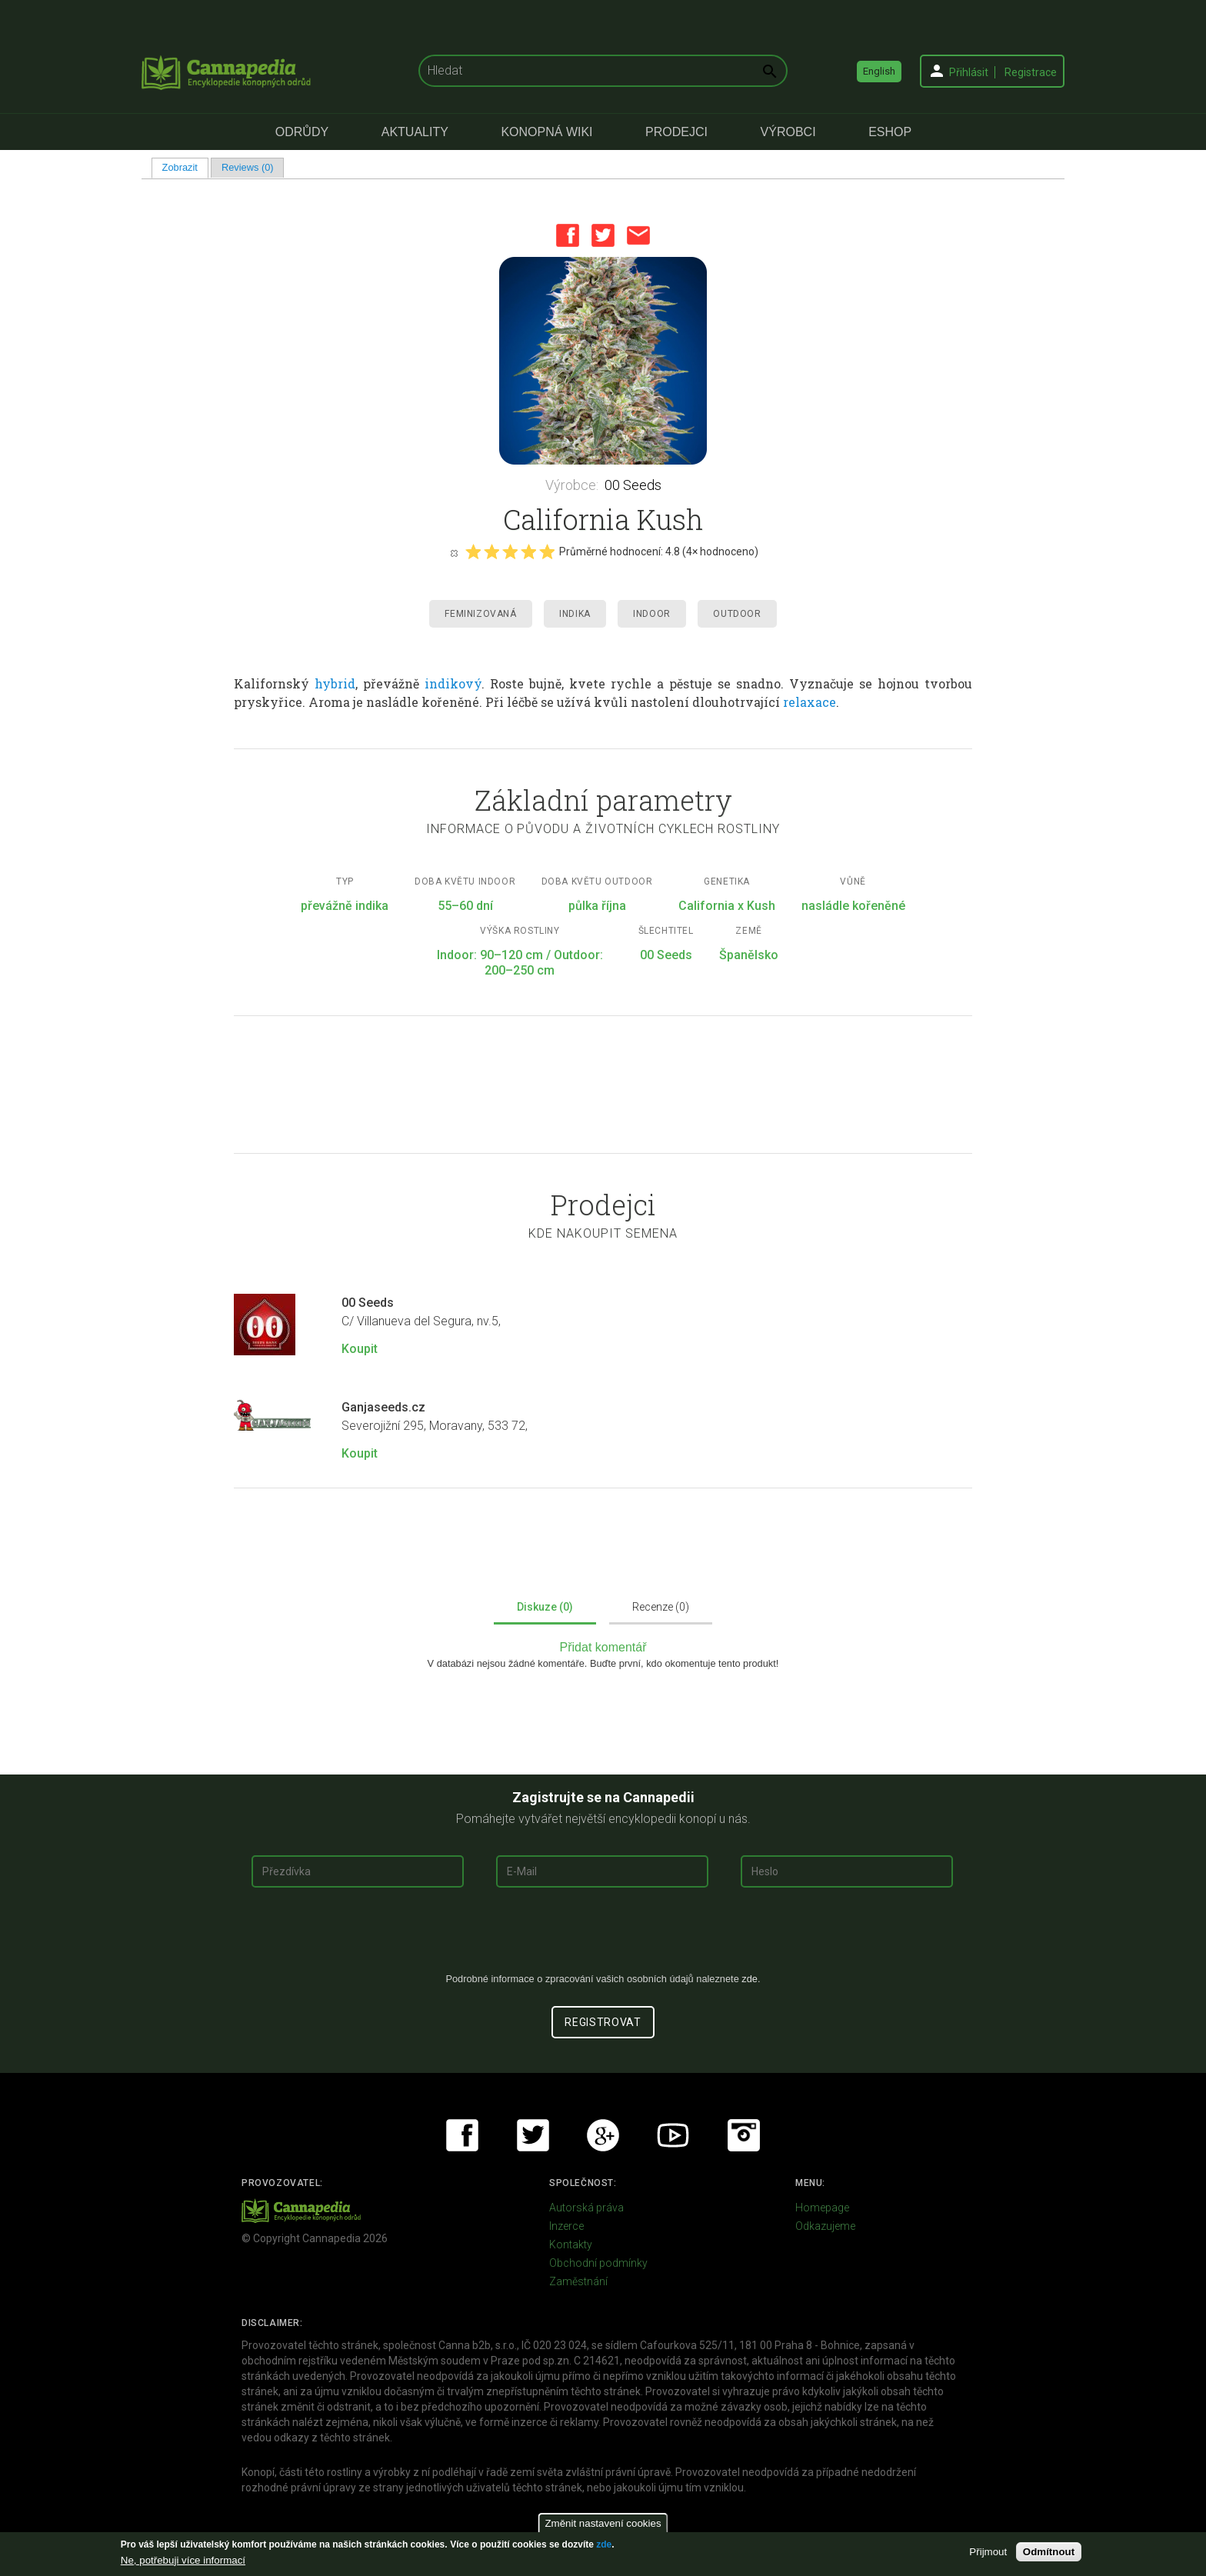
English (879, 71)
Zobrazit (185, 167)
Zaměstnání (578, 2281)
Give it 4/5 (528, 551)
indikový (453, 683)
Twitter (603, 235)
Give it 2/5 (491, 551)
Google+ (603, 2135)
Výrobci (788, 131)
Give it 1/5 (473, 551)
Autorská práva (586, 2207)
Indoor (652, 613)
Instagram (744, 2135)
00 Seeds (633, 485)
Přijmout (988, 2552)
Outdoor (737, 613)
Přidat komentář (603, 1647)
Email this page (638, 235)
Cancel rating (454, 552)
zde (603, 2544)
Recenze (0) (660, 1607)
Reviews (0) (248, 167)
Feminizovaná (480, 613)
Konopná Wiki (546, 131)
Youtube (673, 2135)
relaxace (809, 702)
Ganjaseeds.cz (383, 1407)
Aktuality (414, 131)
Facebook (567, 235)
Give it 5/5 (547, 551)
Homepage (822, 2207)
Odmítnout (1048, 2552)
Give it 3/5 (510, 551)
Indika (575, 613)
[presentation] (603, 1936)
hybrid (335, 683)
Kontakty (570, 2244)
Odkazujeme (825, 2226)
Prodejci (676, 131)
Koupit (359, 1348)
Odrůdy (301, 131)
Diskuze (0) (545, 1607)
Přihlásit (968, 72)
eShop (889, 131)
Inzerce (566, 2226)
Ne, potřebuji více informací (183, 2560)
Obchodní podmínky (598, 2263)
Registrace (1030, 72)
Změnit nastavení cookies (603, 2523)
